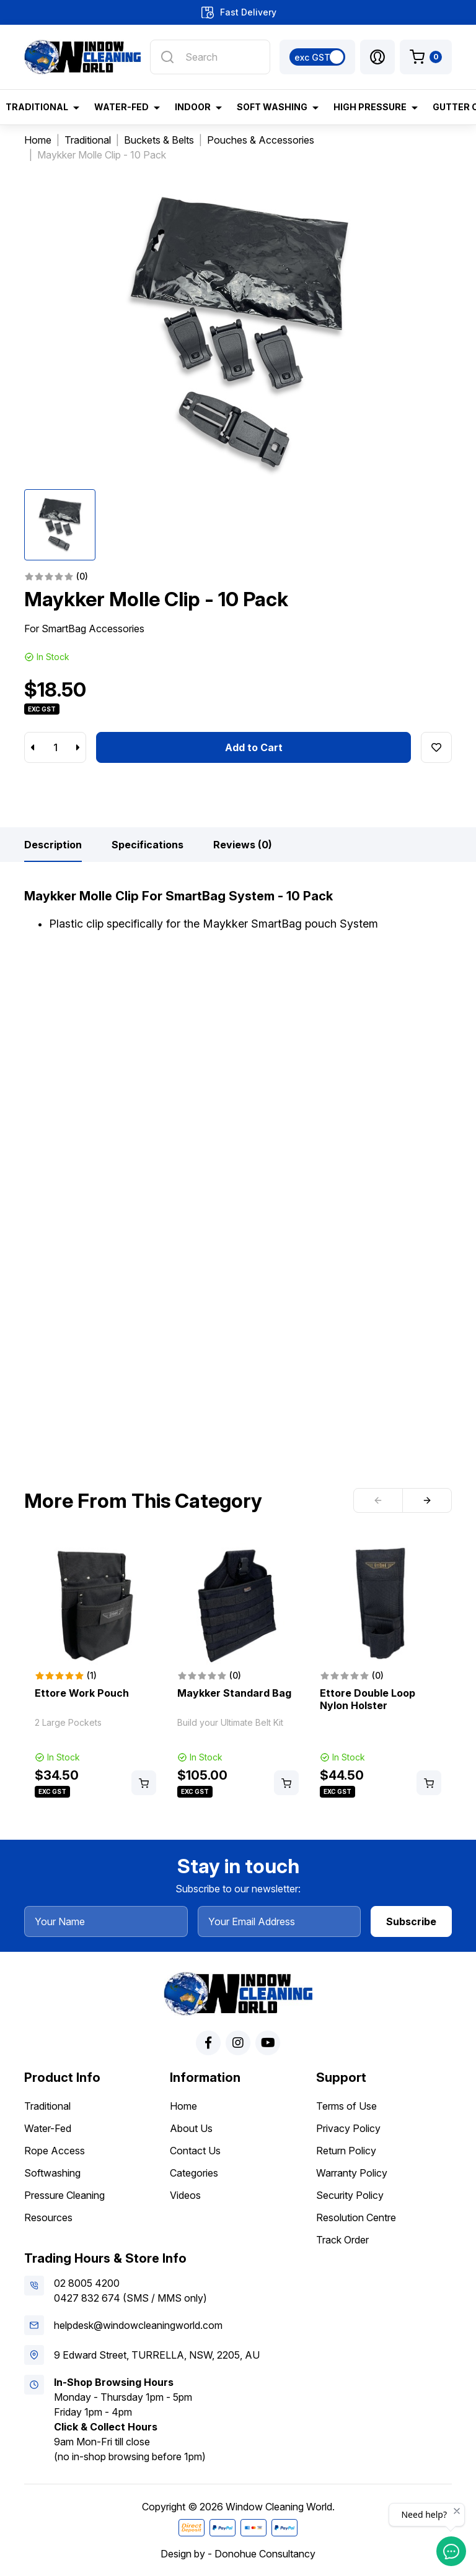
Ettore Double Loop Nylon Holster (367, 1699)
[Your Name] (106, 1921)
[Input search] (210, 57)
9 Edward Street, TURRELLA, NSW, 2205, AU (157, 2355)
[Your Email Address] (279, 1921)
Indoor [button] (193, 107)
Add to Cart (254, 747)
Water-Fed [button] (121, 107)
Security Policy (350, 2195)
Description (53, 844)
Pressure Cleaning (64, 2195)
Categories (194, 2173)
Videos (185, 2195)
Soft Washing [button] (272, 107)
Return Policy (346, 2150)
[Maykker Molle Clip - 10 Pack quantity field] (55, 747)
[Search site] (167, 57)
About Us (191, 2128)
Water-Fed (47, 2128)
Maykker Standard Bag (234, 1693)
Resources (48, 2217)
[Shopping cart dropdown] (426, 57)
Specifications (147, 844)
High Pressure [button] (370, 107)
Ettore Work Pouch (82, 1693)
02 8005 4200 (87, 2283)
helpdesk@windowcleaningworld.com (138, 2325)
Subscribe (411, 1921)
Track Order (342, 2240)
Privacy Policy (348, 2128)
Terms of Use (346, 2106)
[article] (95, 1671)
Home (183, 2106)
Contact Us (195, 2150)
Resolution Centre (356, 2217)
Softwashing (52, 2173)
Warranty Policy (351, 2173)
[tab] (53, 844)
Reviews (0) (242, 844)
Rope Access (54, 2150)
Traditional (47, 2106)
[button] (377, 57)
